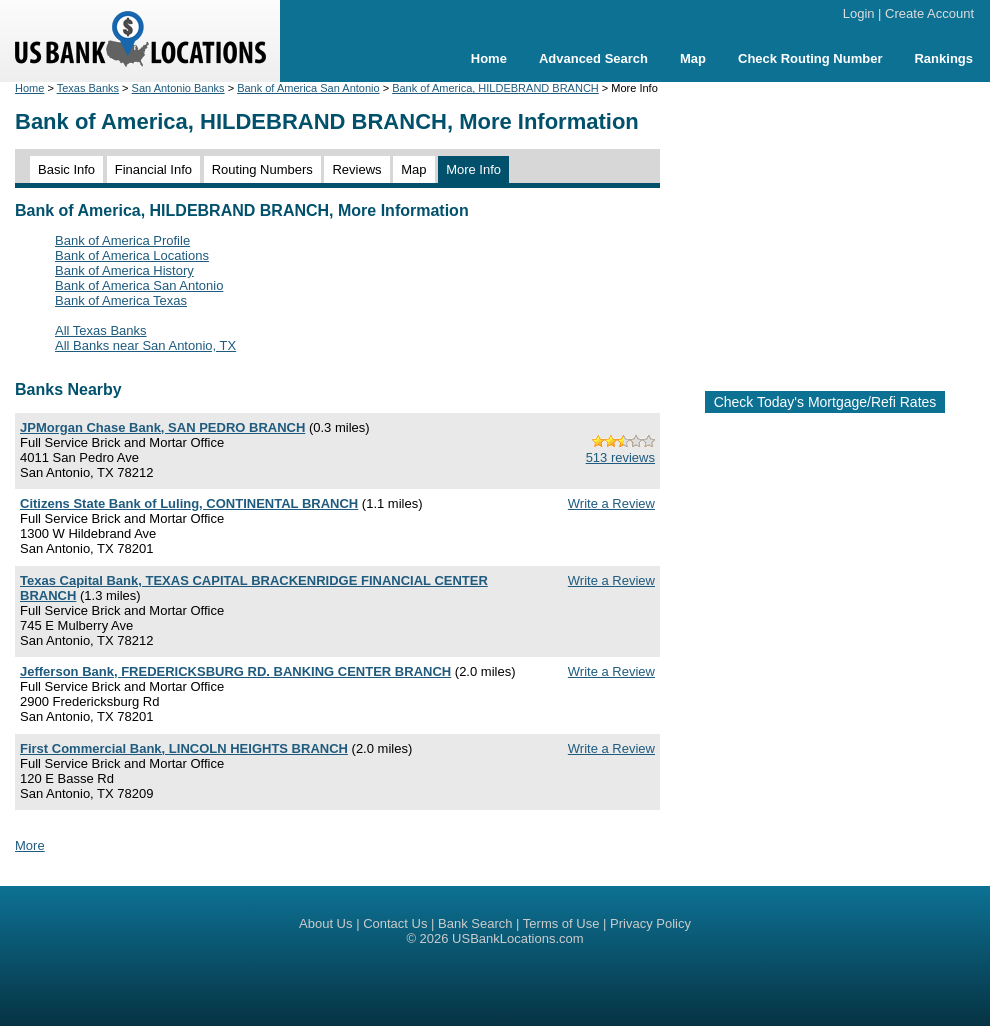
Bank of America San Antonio (308, 88)
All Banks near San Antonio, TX (145, 345)
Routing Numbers (262, 169)
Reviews (356, 169)
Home (489, 58)
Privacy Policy (650, 923)
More (30, 845)
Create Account (929, 13)
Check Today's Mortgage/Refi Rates (825, 402)
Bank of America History (124, 270)
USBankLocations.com (518, 938)
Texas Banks (88, 88)
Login (859, 13)
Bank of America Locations (132, 255)
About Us (325, 923)
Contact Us (395, 923)
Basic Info (66, 169)
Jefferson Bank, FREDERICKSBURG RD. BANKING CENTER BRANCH (235, 671)
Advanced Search (593, 58)
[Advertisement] (825, 228)
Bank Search (475, 923)
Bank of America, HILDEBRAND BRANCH (495, 88)
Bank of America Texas (121, 300)
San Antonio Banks (178, 88)
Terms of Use (561, 923)
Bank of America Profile (122, 240)
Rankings (943, 58)
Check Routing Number (810, 58)
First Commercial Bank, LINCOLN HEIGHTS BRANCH (184, 748)
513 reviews (620, 457)
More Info (473, 169)
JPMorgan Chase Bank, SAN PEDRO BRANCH (162, 427)
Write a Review (611, 503)
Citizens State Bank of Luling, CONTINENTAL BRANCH (189, 503)
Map (693, 58)
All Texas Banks (101, 330)
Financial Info (153, 169)
